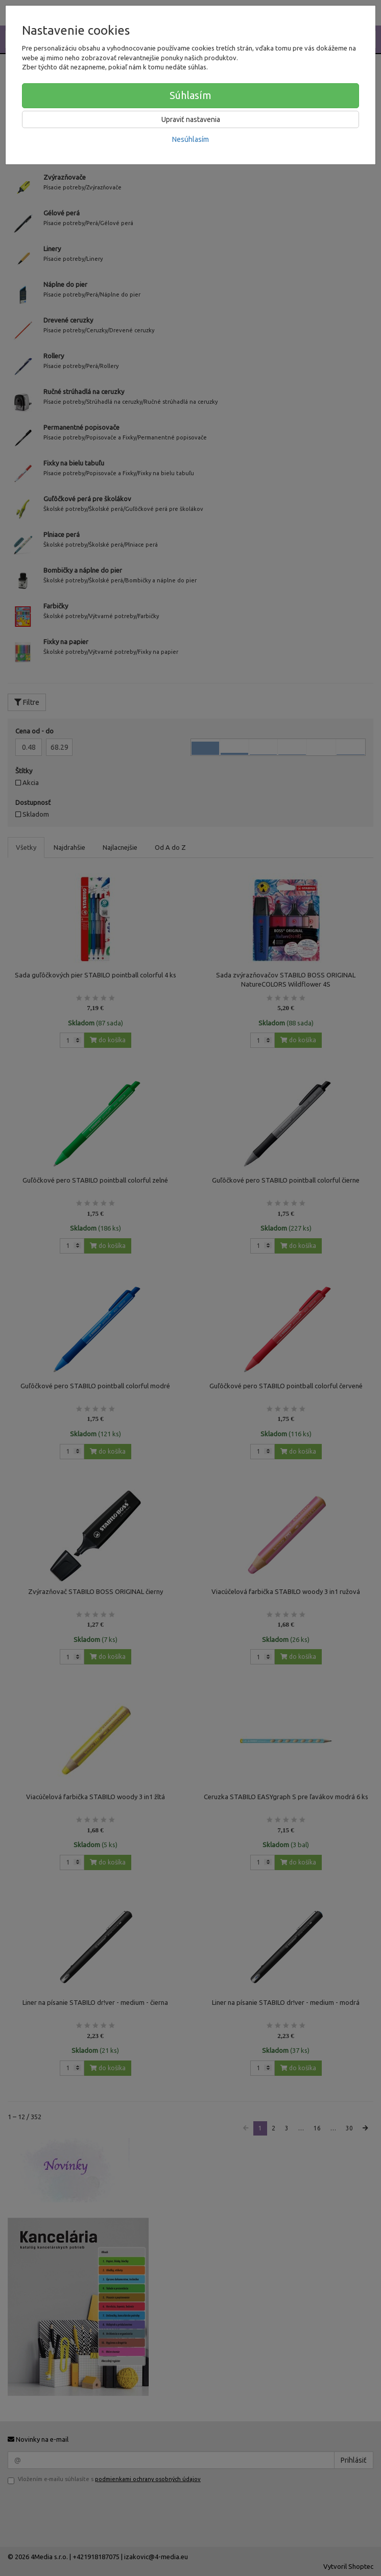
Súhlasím (190, 95)
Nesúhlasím (190, 139)
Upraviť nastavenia (190, 119)
